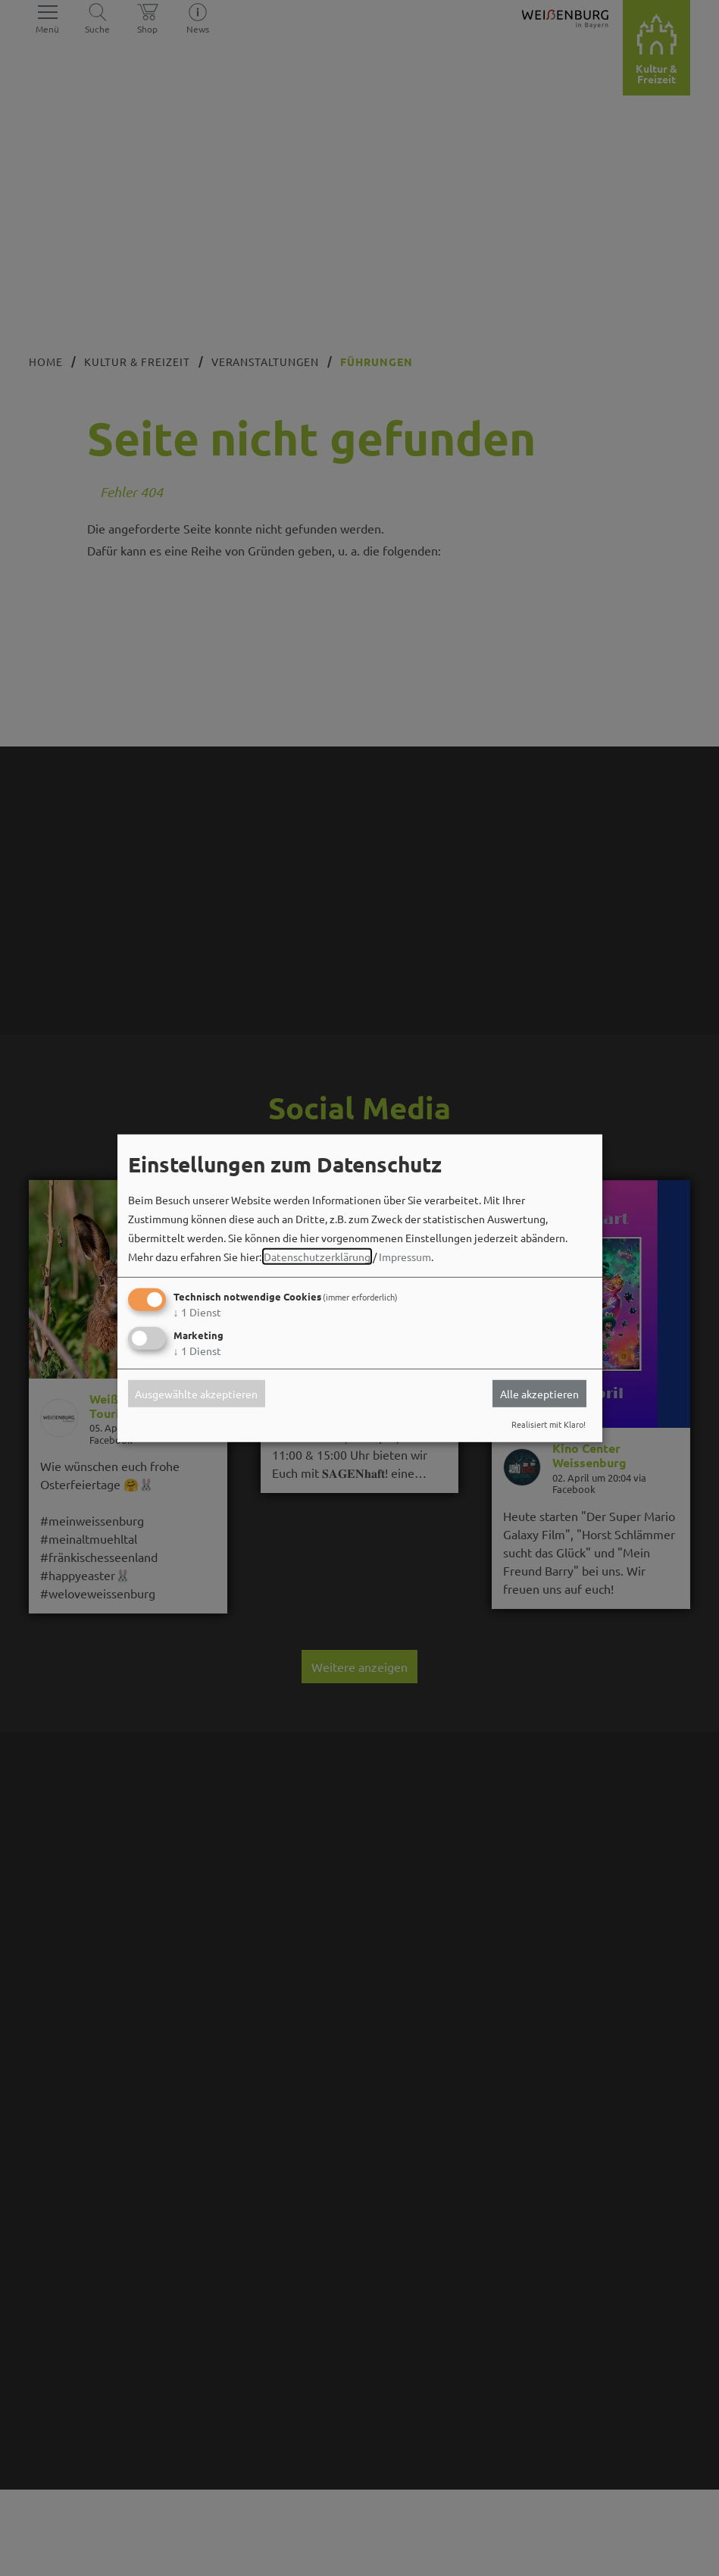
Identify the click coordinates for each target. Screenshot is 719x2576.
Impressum (405, 1256)
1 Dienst (197, 1312)
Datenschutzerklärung (317, 1256)
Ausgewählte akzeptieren (196, 1394)
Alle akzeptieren (539, 1394)
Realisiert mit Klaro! (548, 1424)
